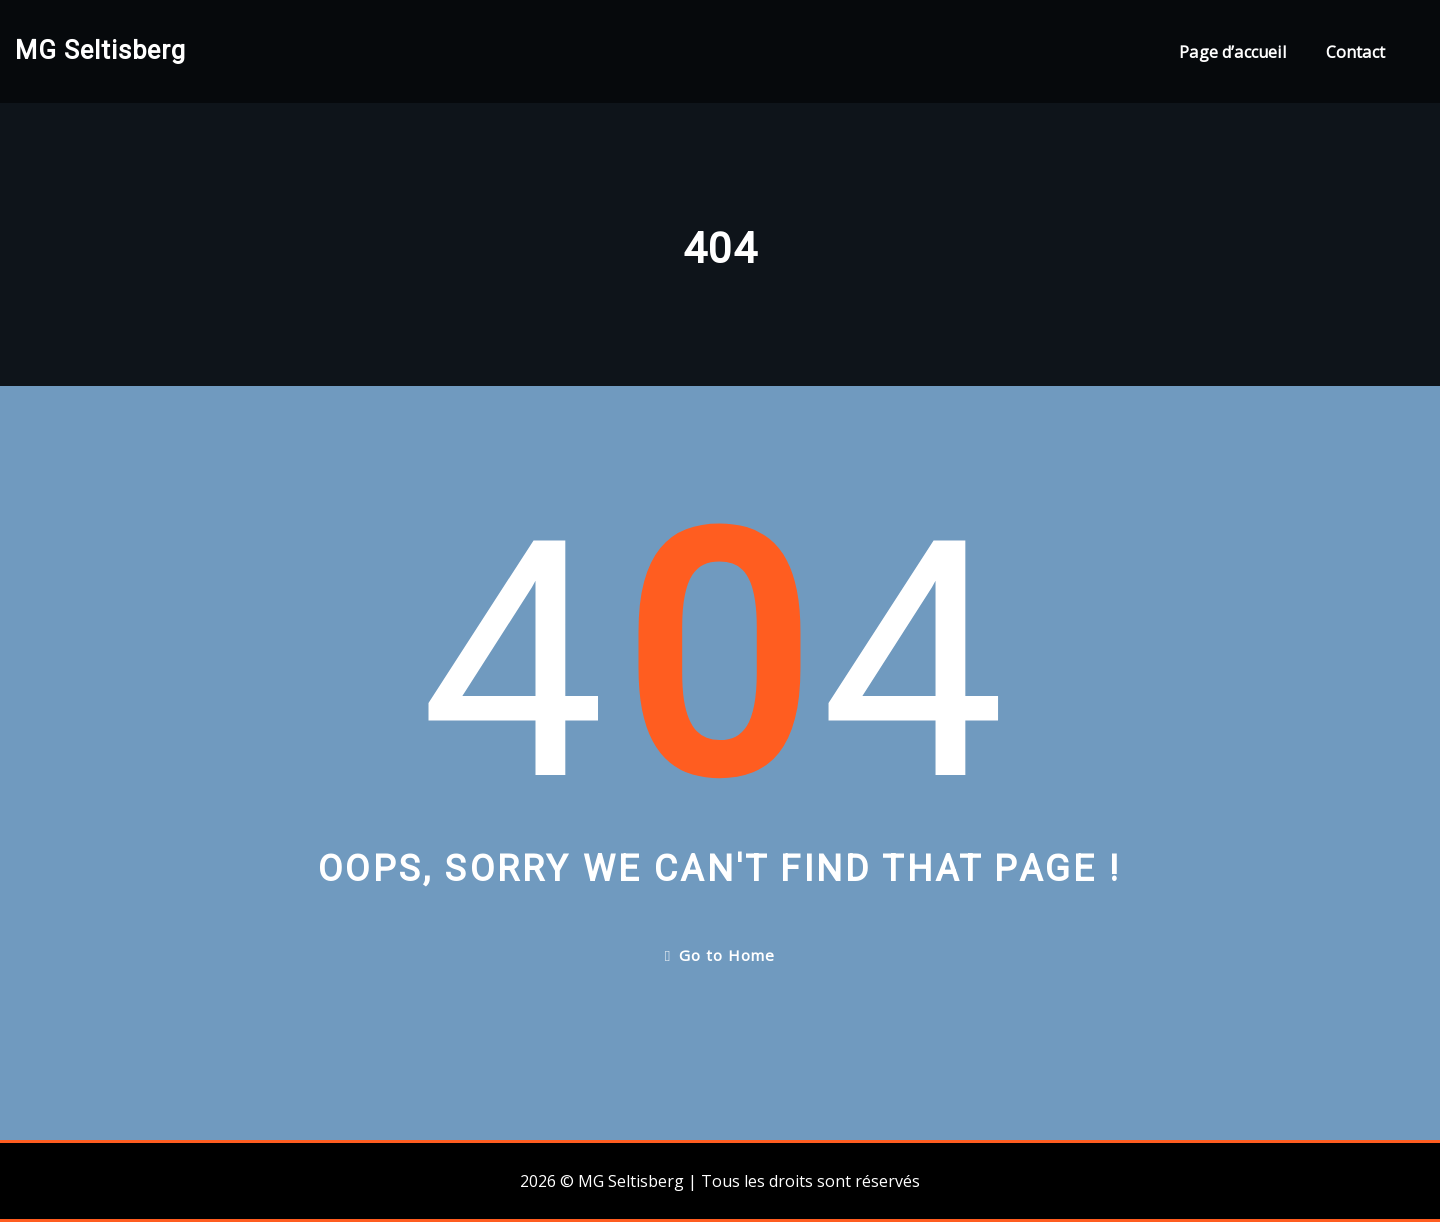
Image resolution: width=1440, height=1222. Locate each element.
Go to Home (720, 955)
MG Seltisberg (100, 50)
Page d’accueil (1232, 52)
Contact (1355, 52)
